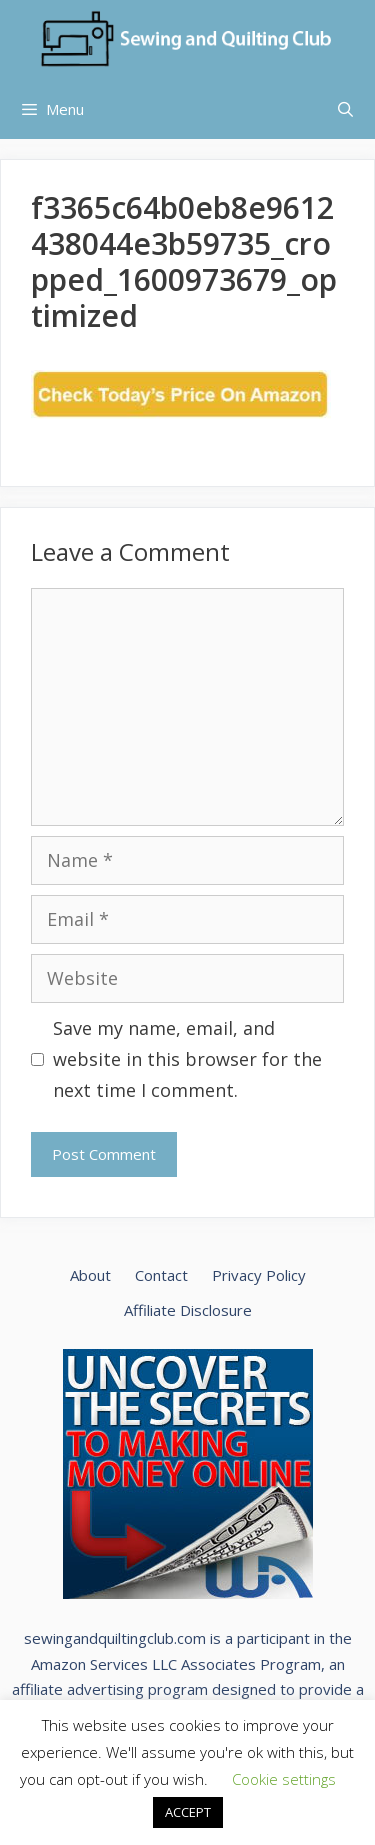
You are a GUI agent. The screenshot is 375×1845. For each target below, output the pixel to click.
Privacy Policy (259, 1275)
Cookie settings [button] (284, 1779)
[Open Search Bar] (345, 109)
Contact (161, 1275)
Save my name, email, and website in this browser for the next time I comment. (187, 1058)
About (90, 1275)
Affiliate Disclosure (188, 1310)
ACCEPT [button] (188, 1812)
